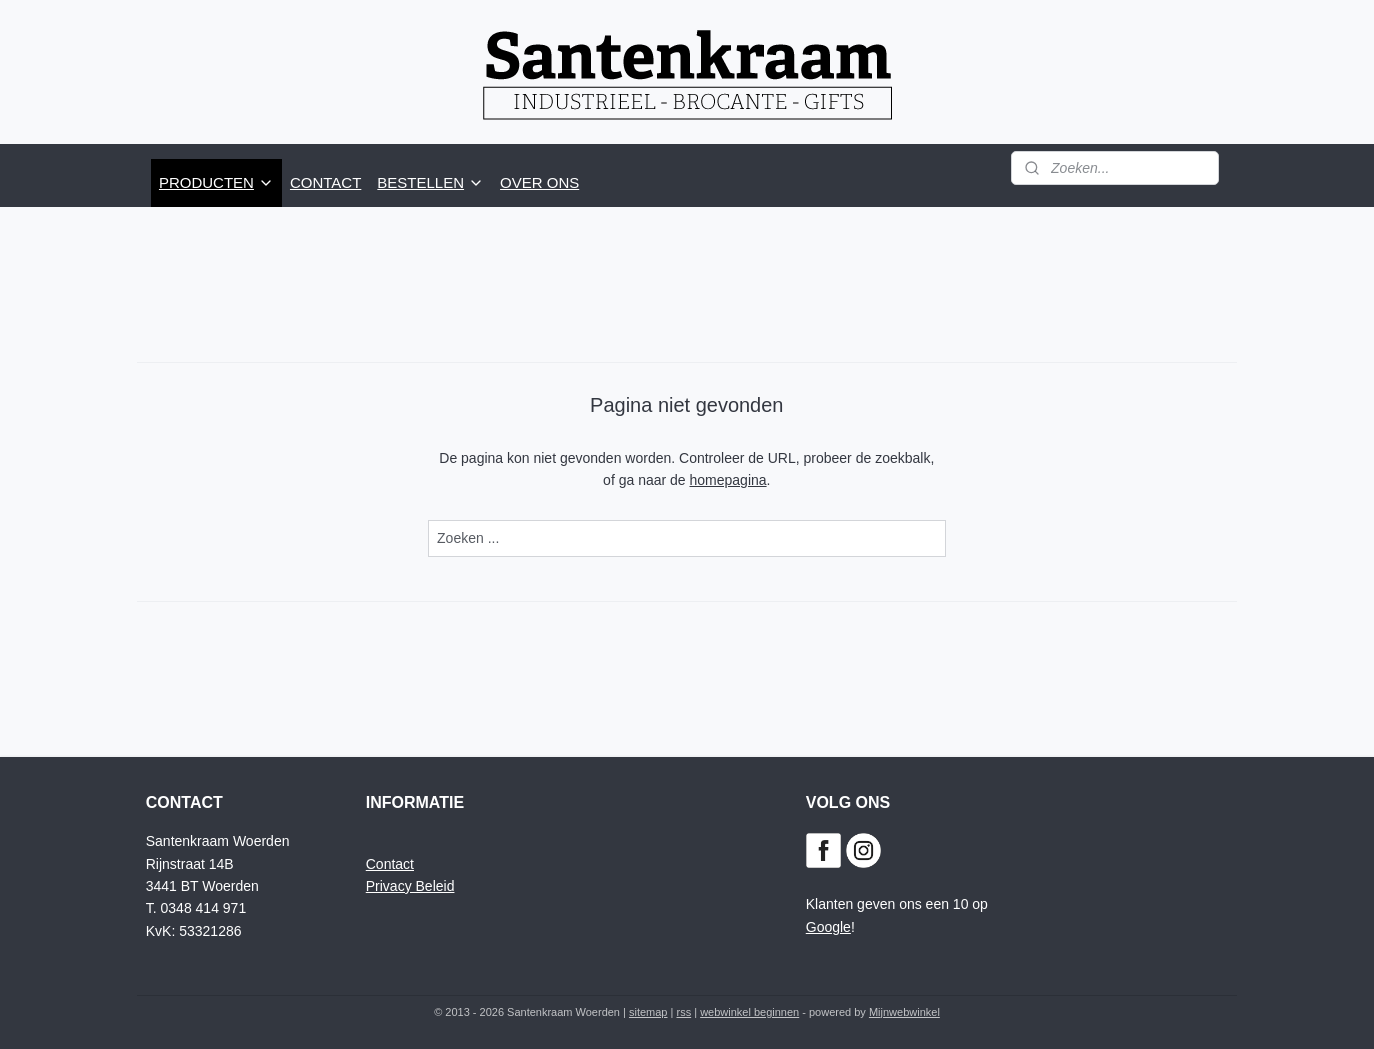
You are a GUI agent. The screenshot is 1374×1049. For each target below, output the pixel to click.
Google (828, 927)
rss (683, 1012)
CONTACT (325, 182)
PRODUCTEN (216, 182)
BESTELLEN (430, 182)
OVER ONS (539, 182)
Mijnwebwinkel (904, 1012)
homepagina (728, 480)
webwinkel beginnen (749, 1012)
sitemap (648, 1012)
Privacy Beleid (410, 886)
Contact (390, 864)
